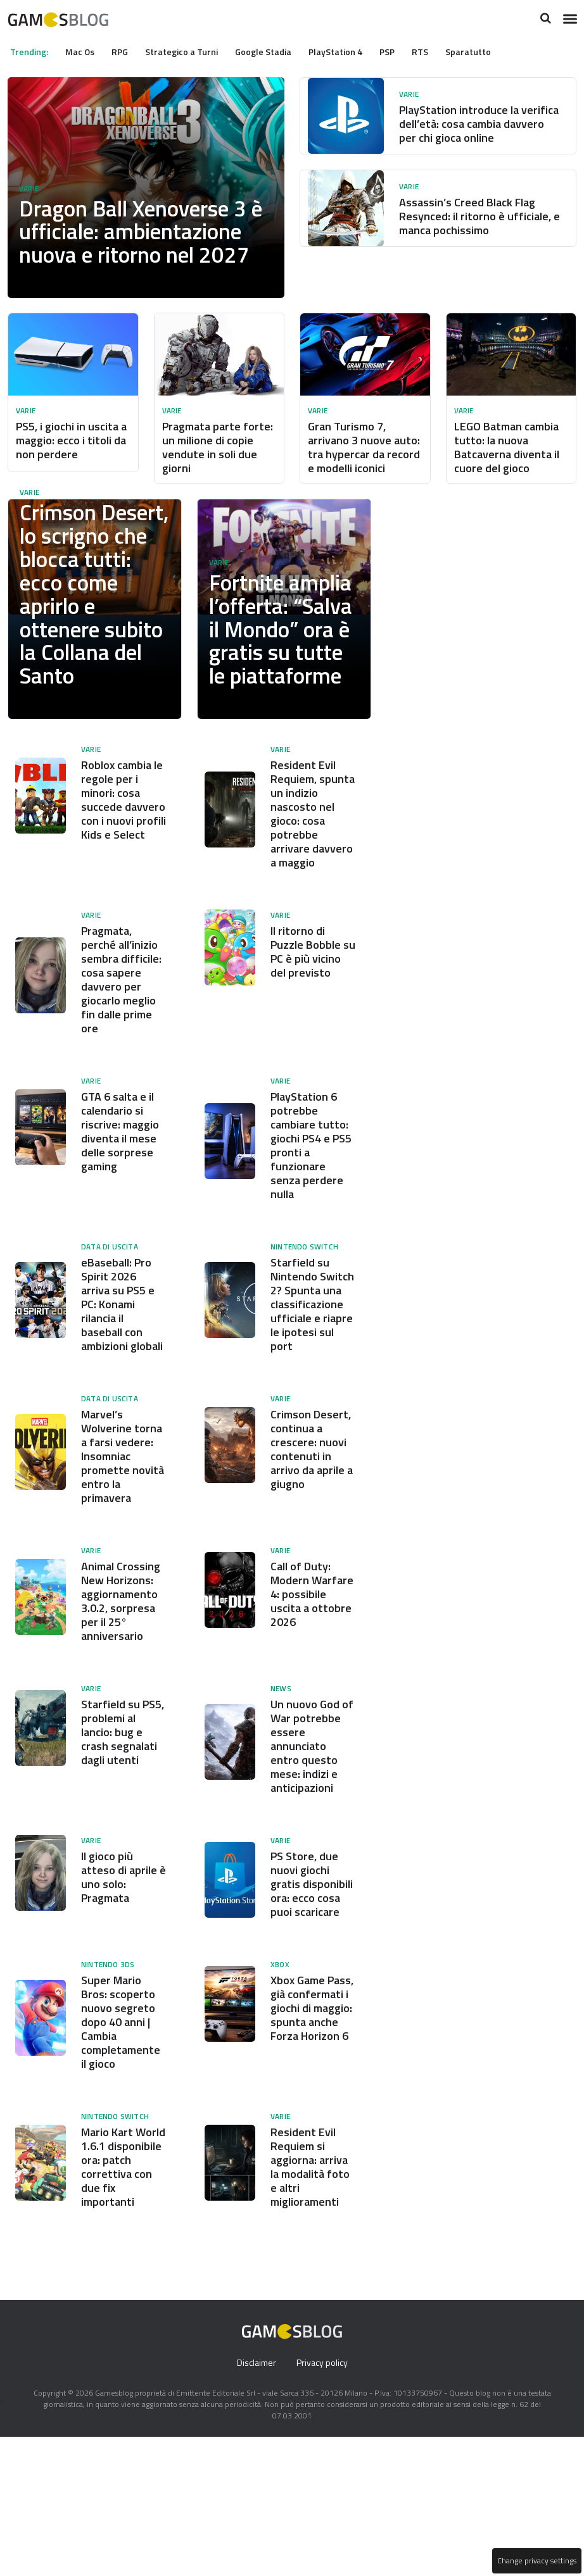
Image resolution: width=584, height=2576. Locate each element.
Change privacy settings (535, 2560)
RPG (126, 51)
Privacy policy (323, 2502)
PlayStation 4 (352, 51)
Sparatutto (490, 51)
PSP (406, 51)
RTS (441, 51)
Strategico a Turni (192, 51)
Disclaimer (255, 2502)
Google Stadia (276, 51)
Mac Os (84, 51)
